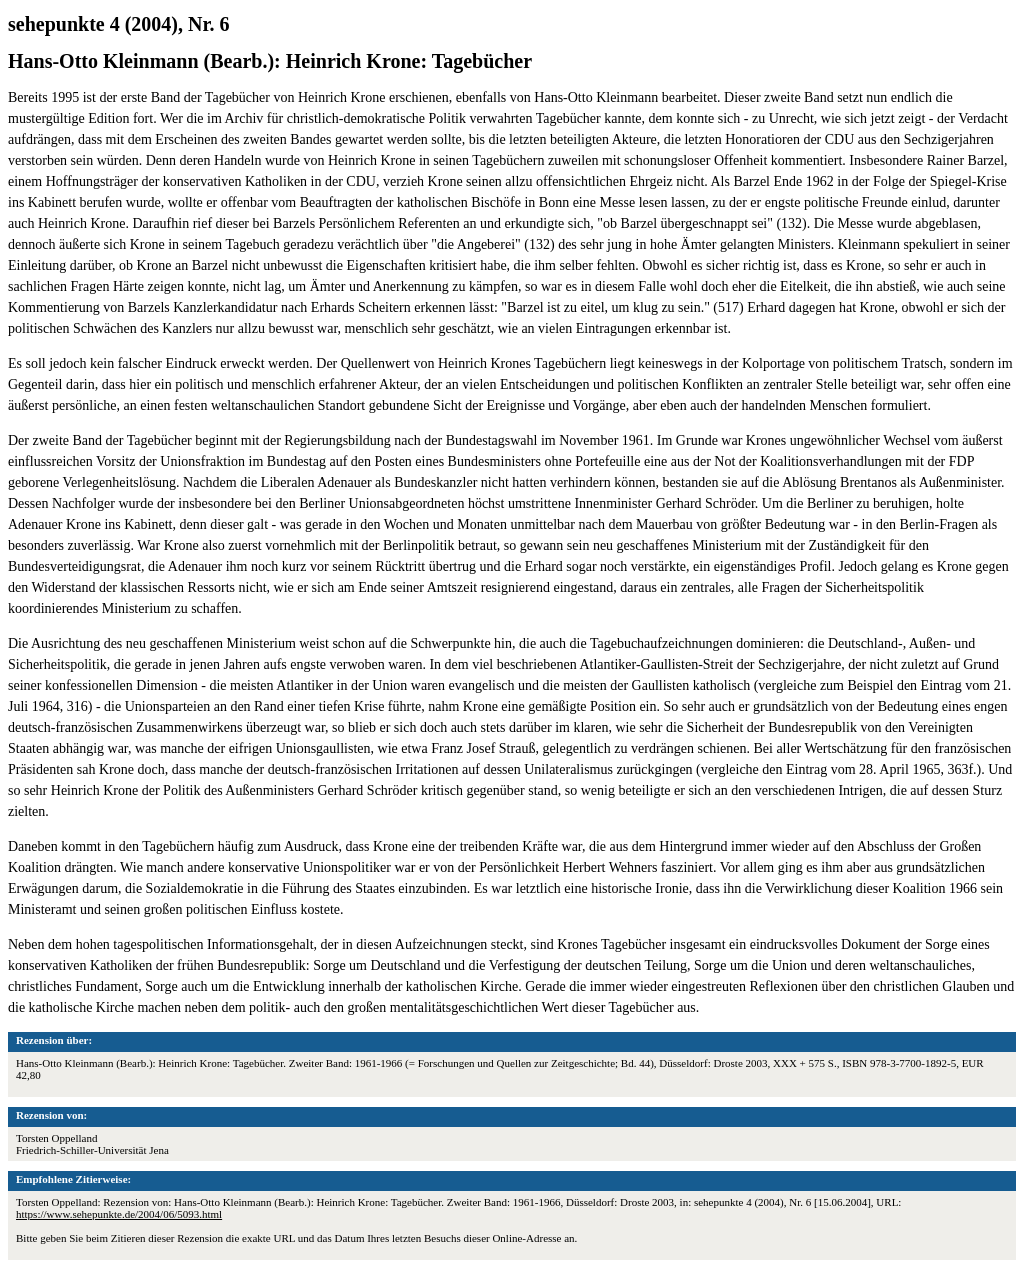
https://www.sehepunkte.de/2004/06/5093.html (119, 1214)
